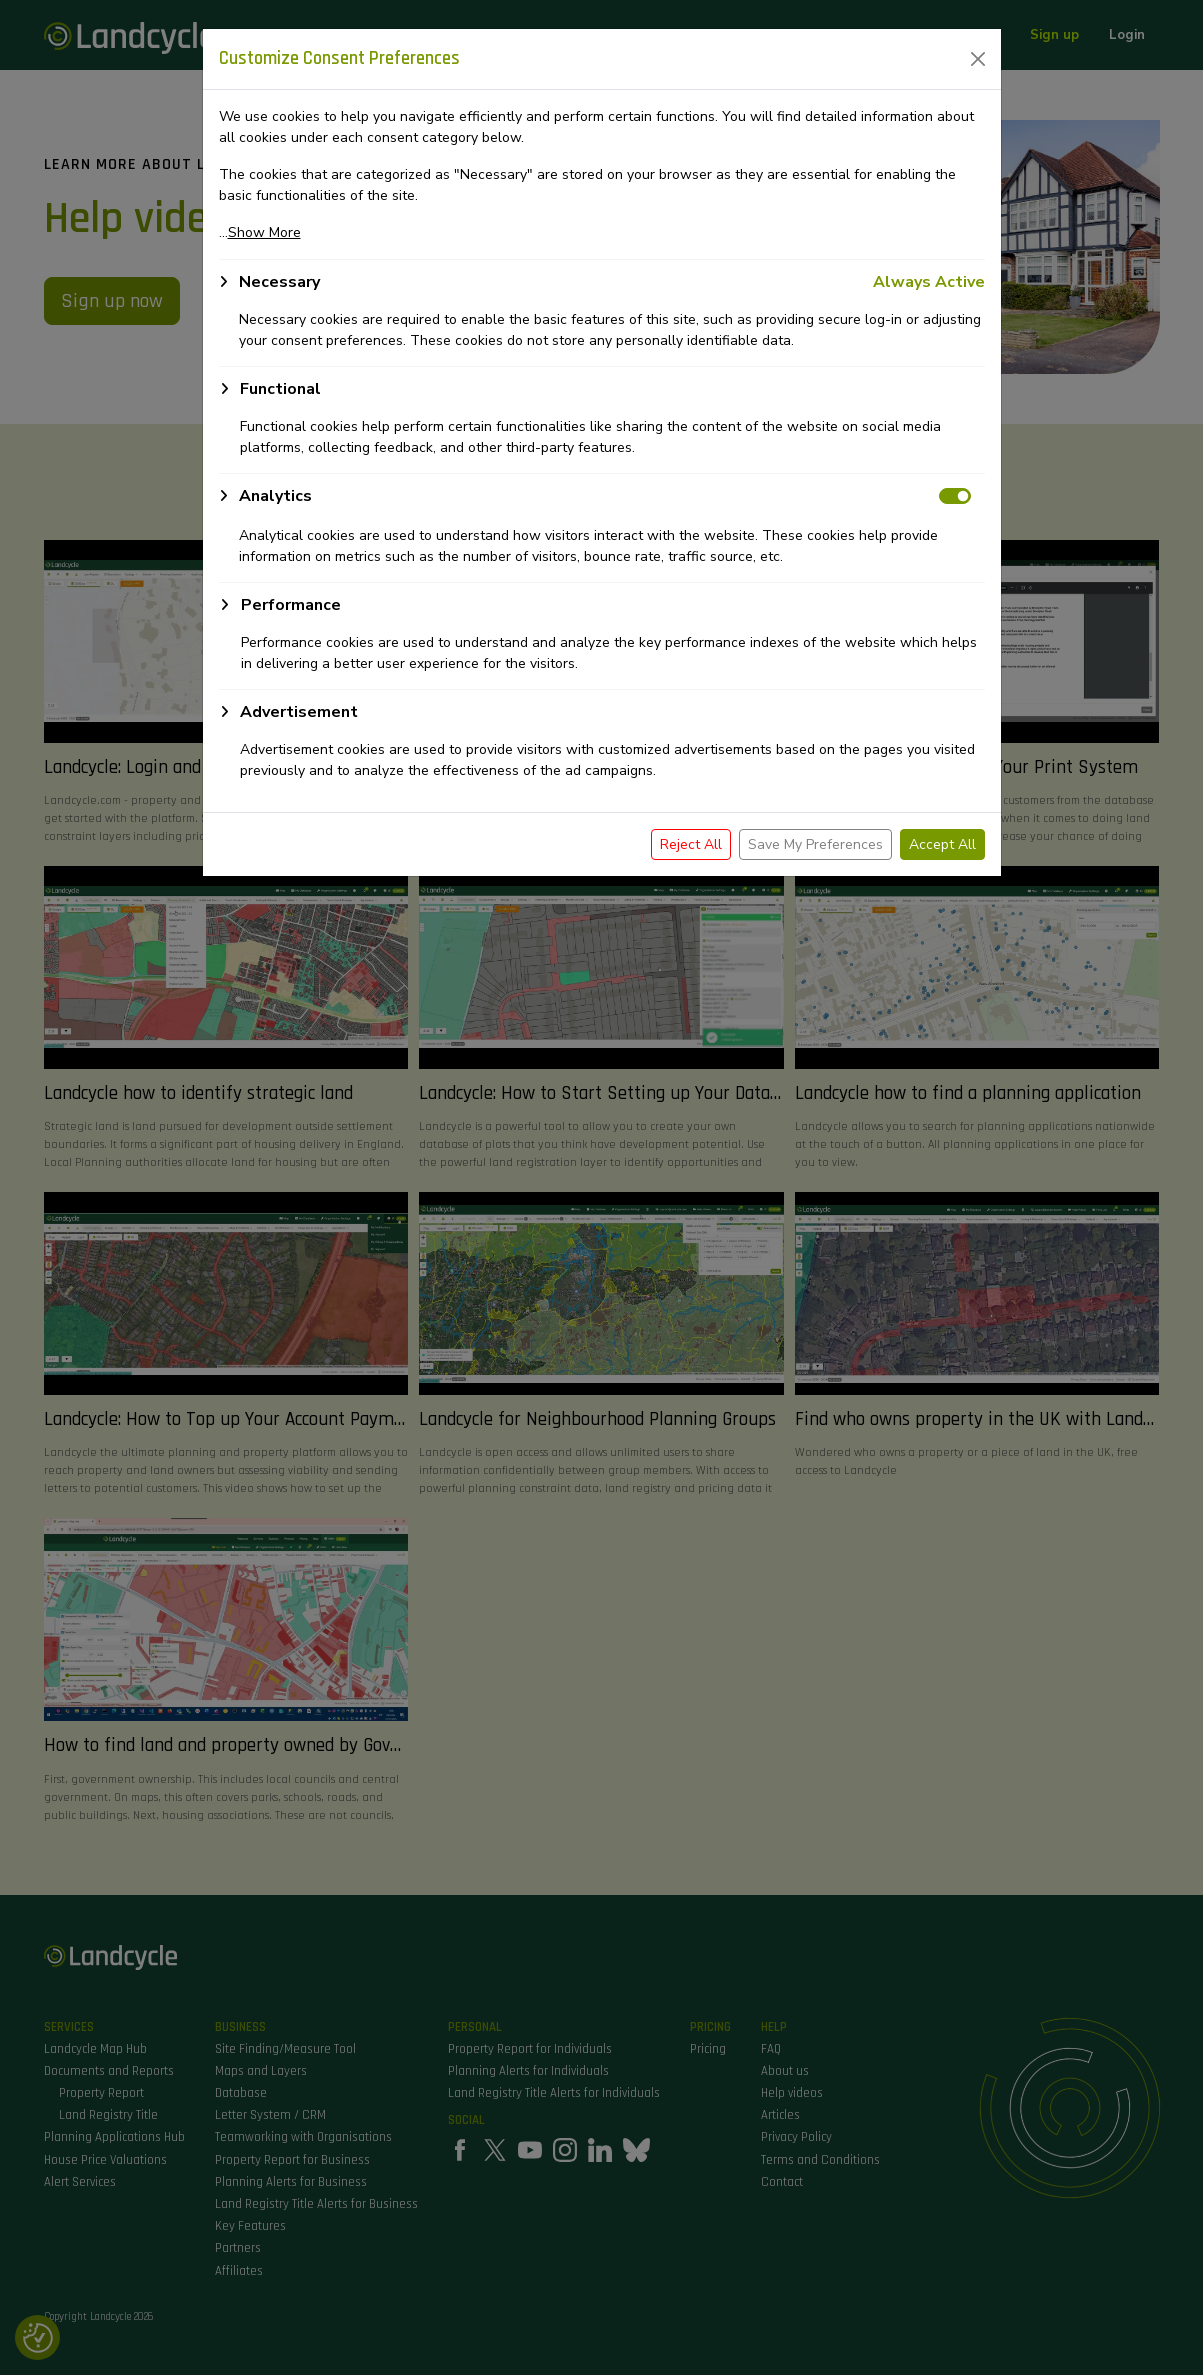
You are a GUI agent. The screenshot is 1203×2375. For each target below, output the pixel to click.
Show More (264, 232)
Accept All (942, 844)
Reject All (691, 844)
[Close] (978, 59)
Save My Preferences (815, 844)
